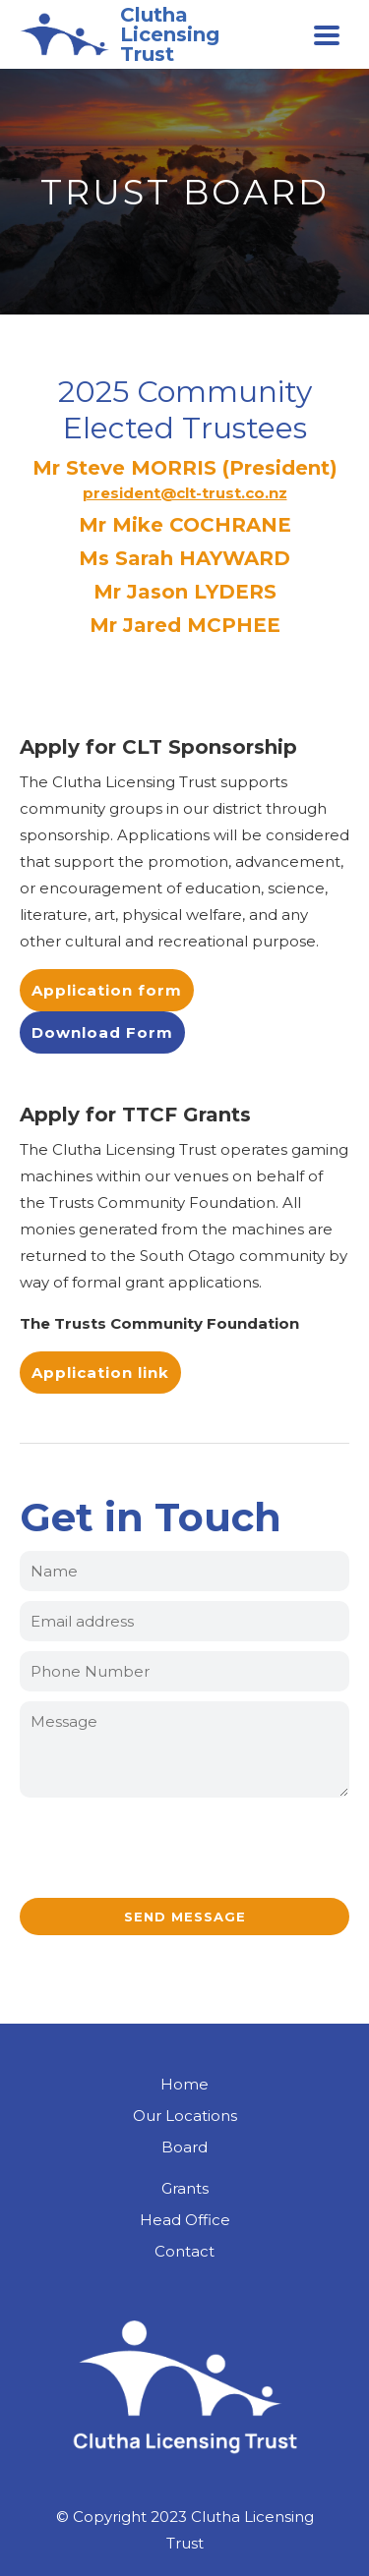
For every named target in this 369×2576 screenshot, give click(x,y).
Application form (106, 990)
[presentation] (185, 1849)
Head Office (185, 2219)
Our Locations (185, 2115)
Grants (185, 2188)
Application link (100, 1372)
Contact (184, 2251)
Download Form (102, 1032)
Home (184, 2084)
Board (184, 2147)
